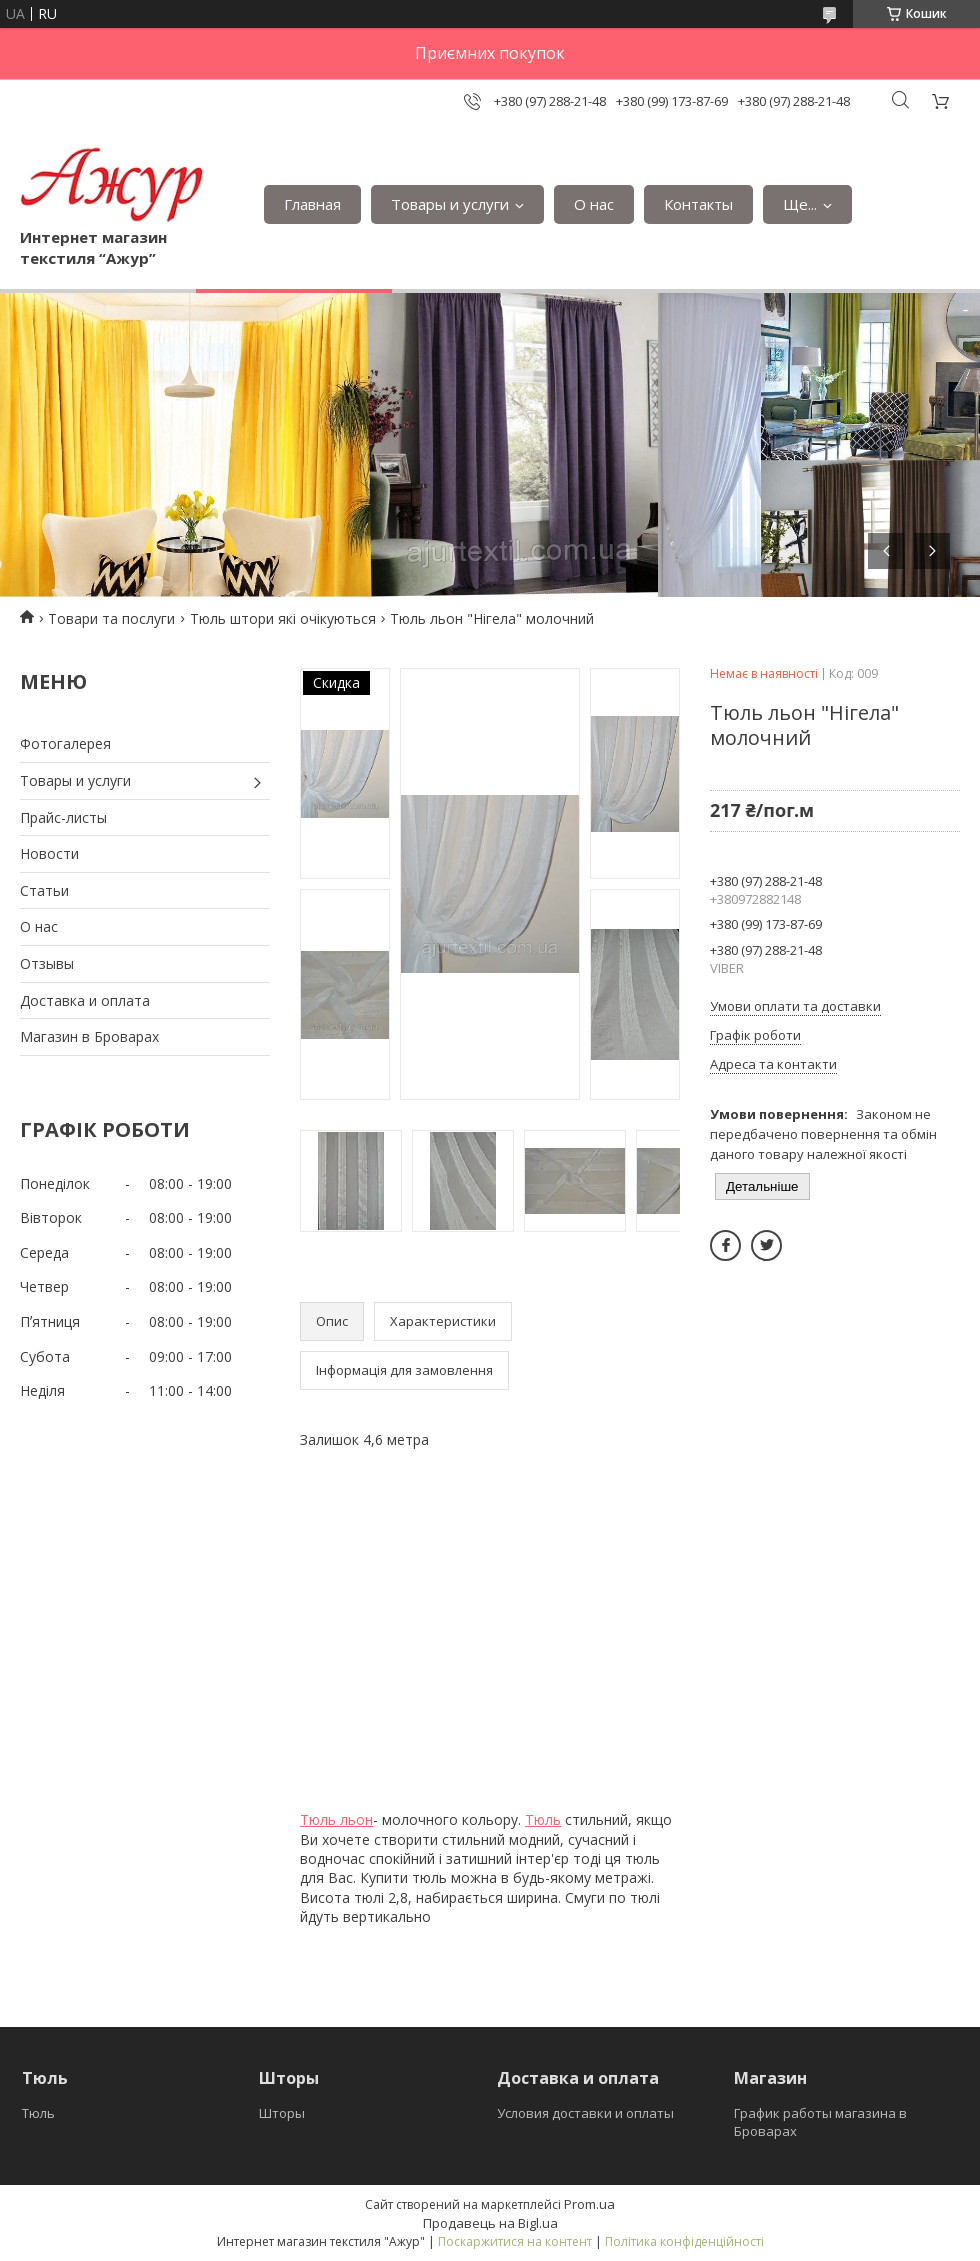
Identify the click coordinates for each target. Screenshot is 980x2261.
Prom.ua (589, 2204)
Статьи (44, 890)
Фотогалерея (65, 743)
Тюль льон (336, 1819)
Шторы (282, 2113)
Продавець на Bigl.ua (490, 2223)
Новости (49, 853)
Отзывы (47, 963)
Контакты (698, 204)
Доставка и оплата (85, 1000)
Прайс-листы (63, 817)
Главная (312, 204)
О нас (594, 204)
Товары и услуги (450, 204)
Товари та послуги (111, 618)
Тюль (543, 1819)
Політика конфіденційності (684, 2241)
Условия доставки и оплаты (585, 2113)
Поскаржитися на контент (515, 2241)
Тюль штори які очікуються (283, 618)
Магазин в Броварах (89, 1036)
